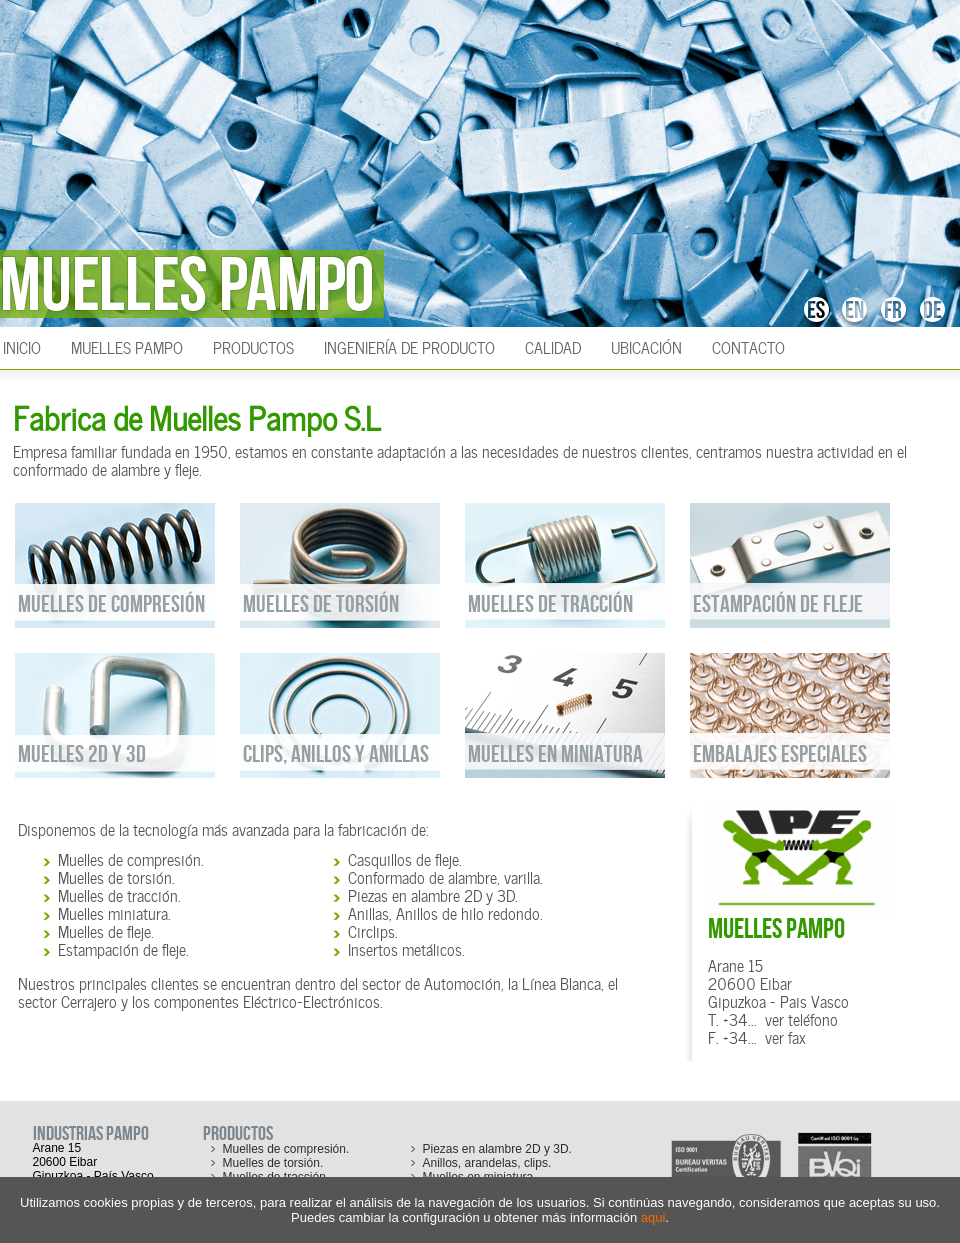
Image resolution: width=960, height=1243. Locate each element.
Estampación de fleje (122, 948)
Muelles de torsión (115, 876)
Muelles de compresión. (286, 1149)
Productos (253, 346)
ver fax (785, 1036)
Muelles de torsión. (273, 1163)
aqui (653, 1217)
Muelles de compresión (129, 858)
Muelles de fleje (104, 930)
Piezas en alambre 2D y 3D (431, 894)
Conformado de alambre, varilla (444, 876)
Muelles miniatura (113, 912)
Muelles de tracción (118, 894)
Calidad (553, 346)
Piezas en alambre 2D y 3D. (497, 1149)
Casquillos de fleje (403, 858)
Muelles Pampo (127, 346)
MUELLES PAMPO (776, 929)
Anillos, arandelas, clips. (487, 1163)
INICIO (22, 346)
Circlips (371, 930)
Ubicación (646, 346)
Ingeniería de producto (409, 346)
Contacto (748, 346)
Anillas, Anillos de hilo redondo (444, 912)
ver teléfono (801, 1018)
